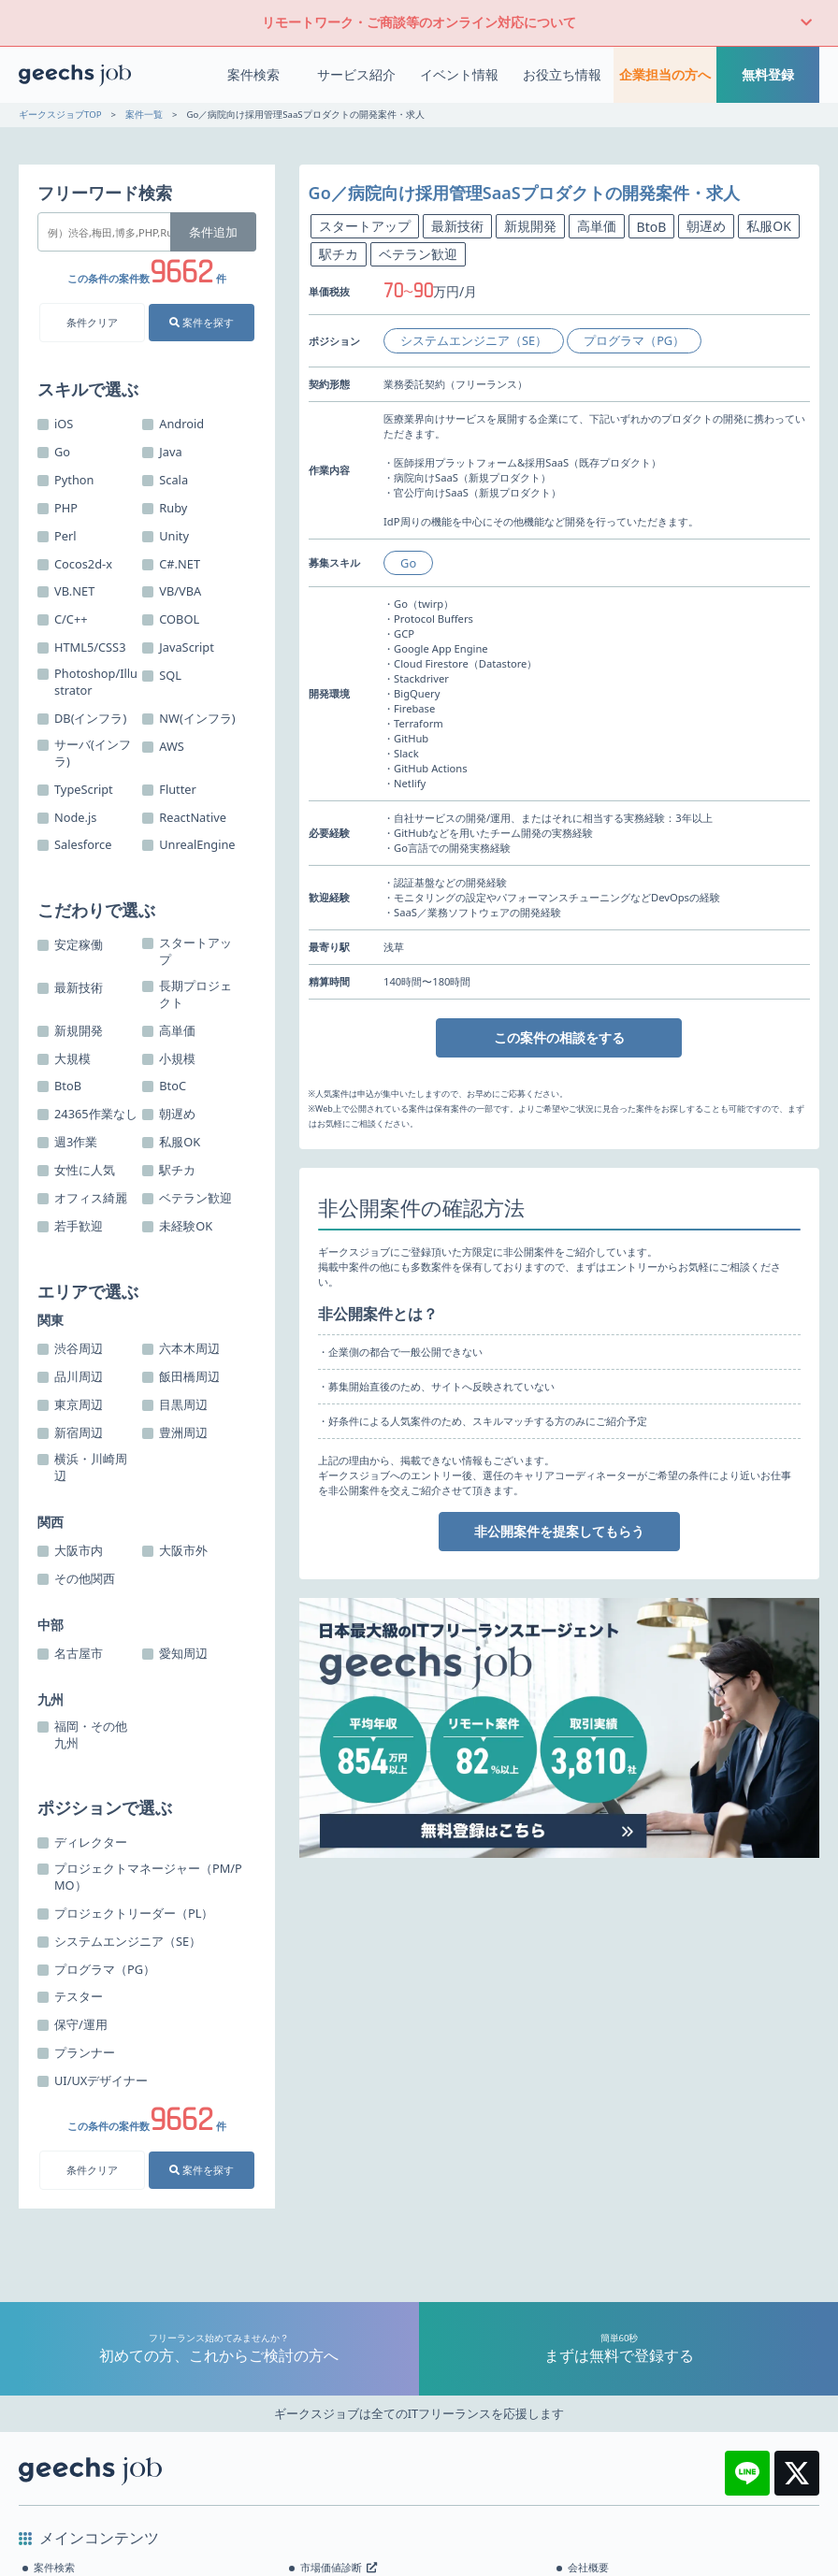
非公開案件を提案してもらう (559, 1531)
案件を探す (201, 322)
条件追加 (213, 231)
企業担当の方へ (665, 74)
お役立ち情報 (562, 74)
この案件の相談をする (559, 1037)
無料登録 (768, 74)
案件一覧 (144, 114)
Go (408, 562)
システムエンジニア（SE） (473, 340)
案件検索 (253, 74)
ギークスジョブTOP (60, 114)
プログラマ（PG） (634, 340)
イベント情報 (459, 74)
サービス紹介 (356, 74)
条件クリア (92, 322)
